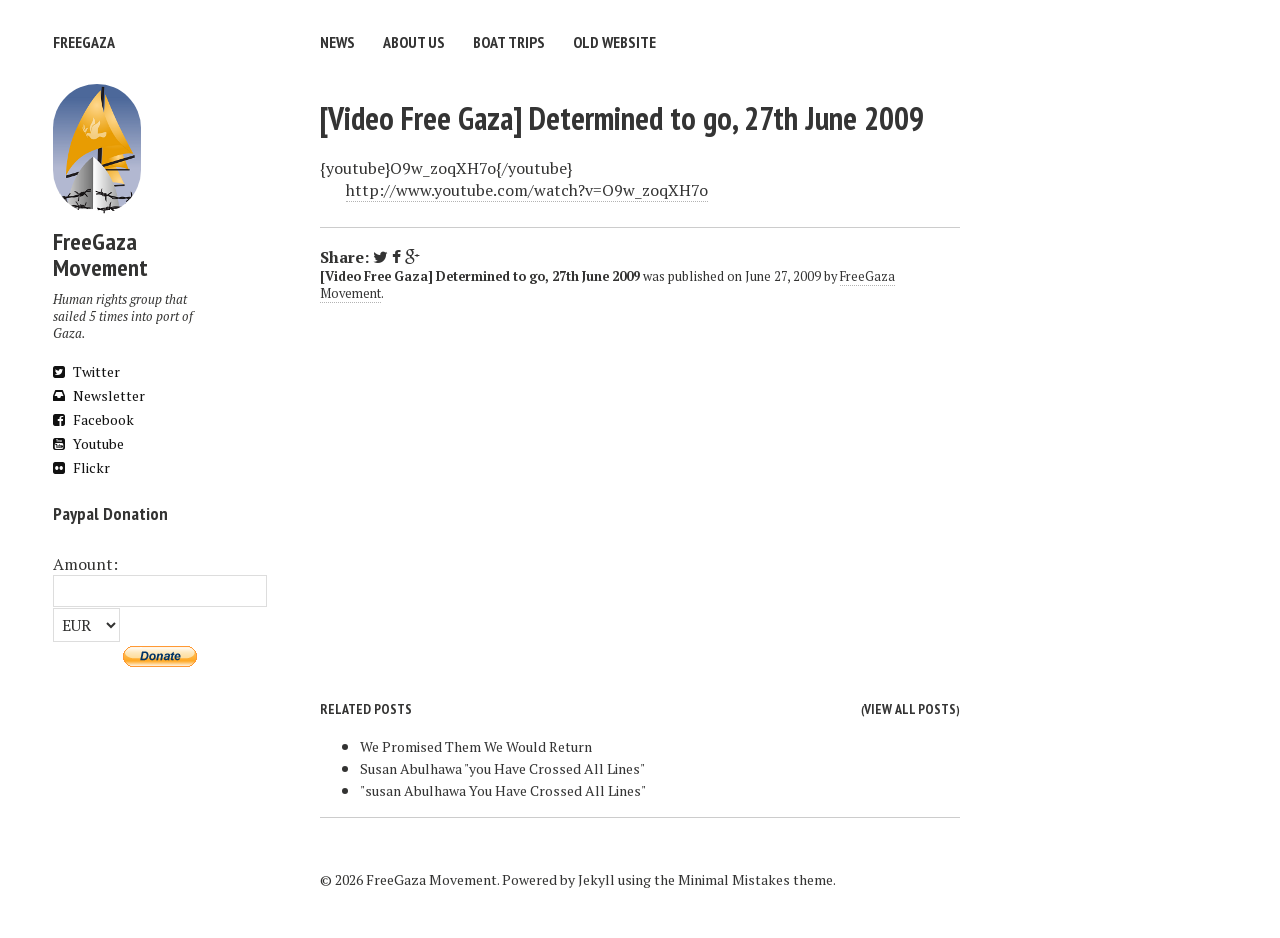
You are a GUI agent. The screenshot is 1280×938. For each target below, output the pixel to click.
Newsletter (99, 395)
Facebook (93, 419)
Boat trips (509, 42)
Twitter (86, 371)
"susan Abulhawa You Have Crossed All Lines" (503, 790)
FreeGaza (84, 42)
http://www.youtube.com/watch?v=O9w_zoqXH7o (527, 190)
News (337, 42)
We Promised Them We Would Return (476, 746)
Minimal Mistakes (734, 879)
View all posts (910, 709)
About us (414, 42)
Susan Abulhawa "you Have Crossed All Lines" (502, 768)
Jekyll (596, 879)
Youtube (88, 443)
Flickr (81, 467)
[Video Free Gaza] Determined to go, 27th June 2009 (622, 118)
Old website (614, 42)
